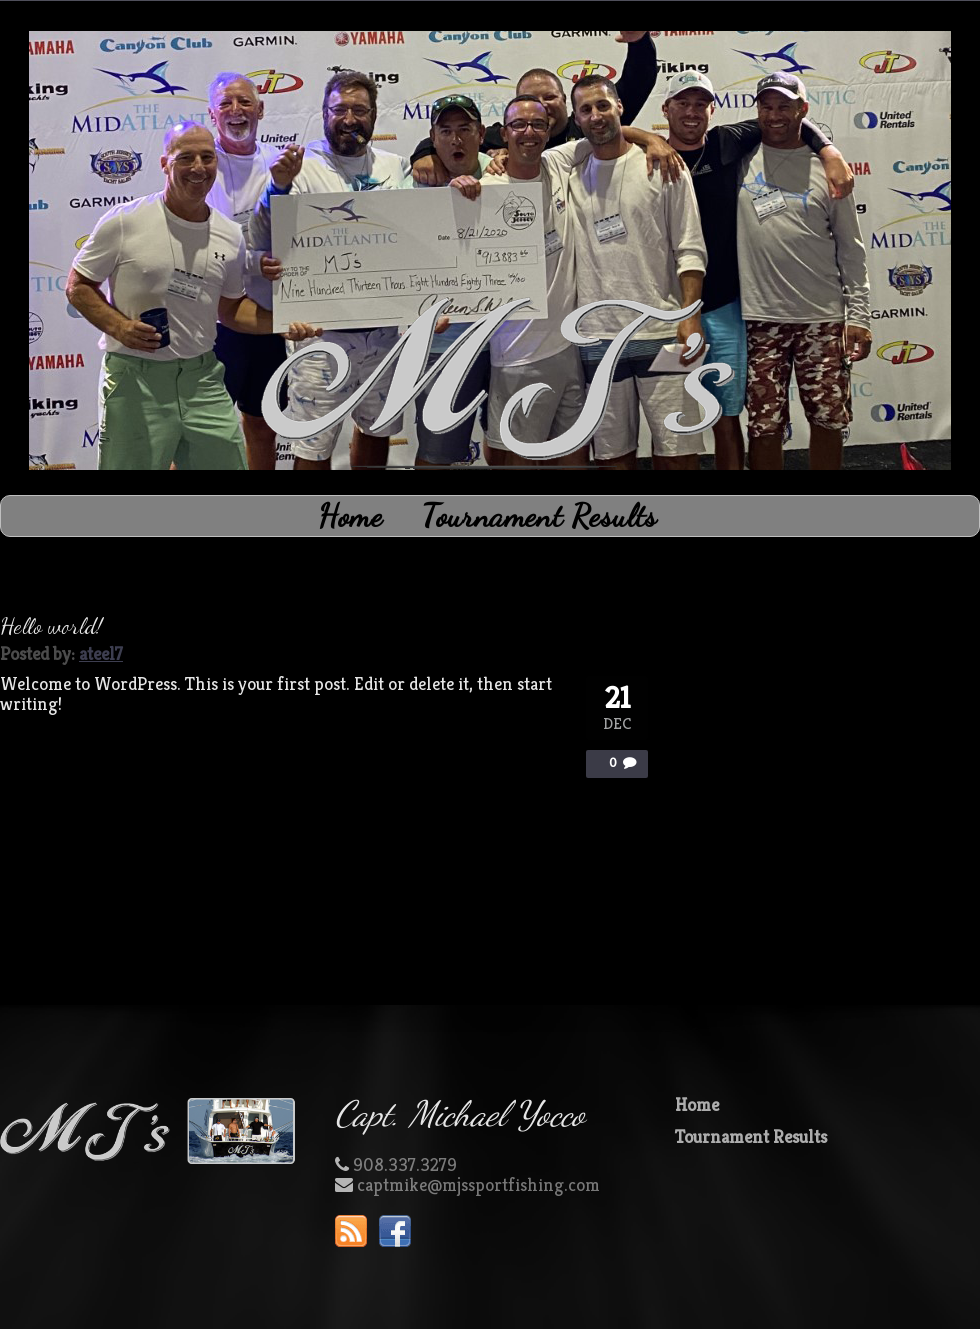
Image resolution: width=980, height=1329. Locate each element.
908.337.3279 (405, 1164)
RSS (351, 1231)
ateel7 (101, 653)
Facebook (395, 1231)
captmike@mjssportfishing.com (478, 1184)
